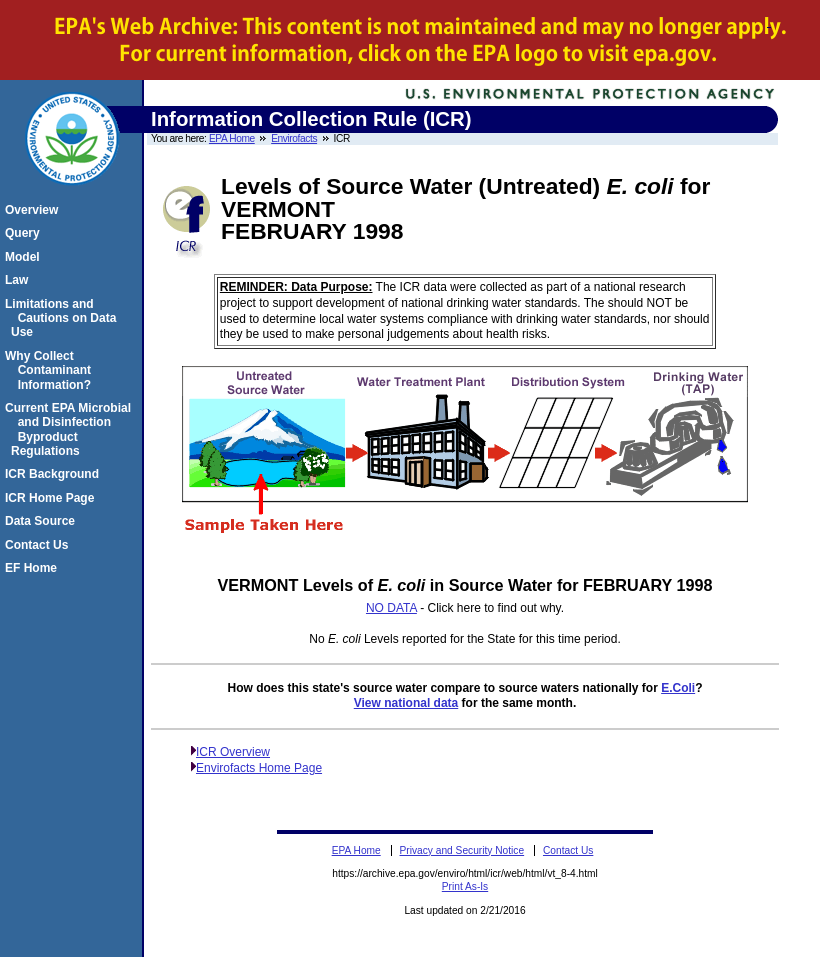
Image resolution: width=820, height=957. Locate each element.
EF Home (34, 568)
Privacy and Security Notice (462, 850)
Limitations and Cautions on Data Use (63, 318)
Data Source (43, 521)
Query (25, 233)
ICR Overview (233, 752)
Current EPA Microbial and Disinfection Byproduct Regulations (71, 429)
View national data (406, 703)
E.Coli (678, 688)
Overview (34, 210)
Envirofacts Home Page (259, 768)
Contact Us (39, 545)
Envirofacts (294, 138)
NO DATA (391, 608)
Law (19, 280)
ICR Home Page (52, 498)
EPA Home (232, 138)
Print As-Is (465, 886)
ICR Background (55, 474)
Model (25, 257)
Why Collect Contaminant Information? (51, 370)
